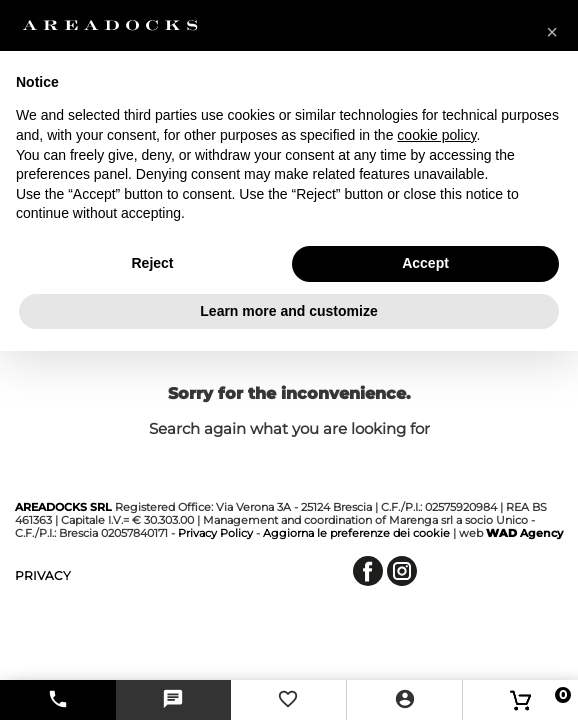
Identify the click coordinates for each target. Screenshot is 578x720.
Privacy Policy (215, 533)
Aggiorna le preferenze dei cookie (356, 533)
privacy (43, 575)
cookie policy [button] (436, 135)
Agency (524, 533)
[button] (552, 32)
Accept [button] (425, 263)
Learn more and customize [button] (288, 311)
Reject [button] (152, 263)
